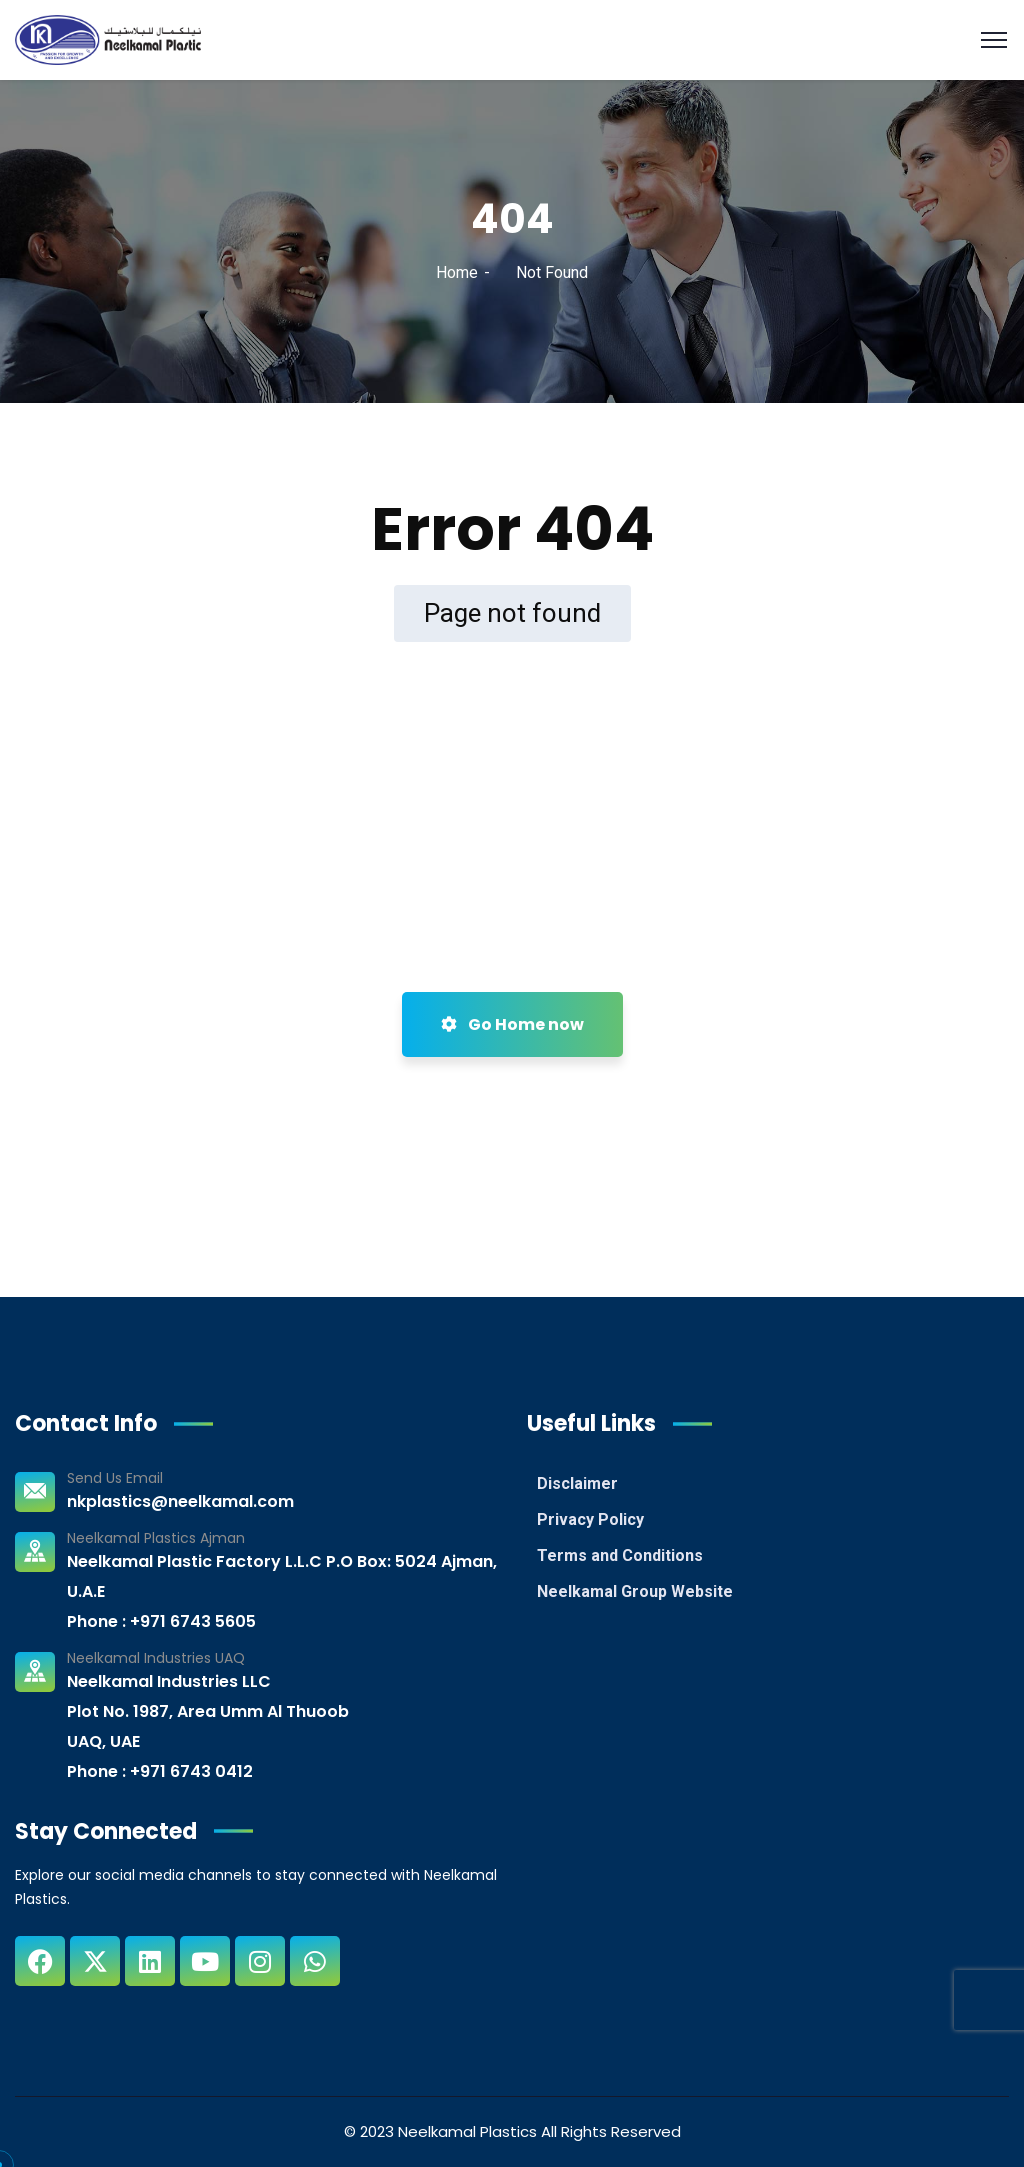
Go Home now (512, 1024)
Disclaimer (577, 1483)
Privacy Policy (590, 1519)
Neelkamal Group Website (635, 1591)
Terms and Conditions (620, 1555)
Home (457, 272)
